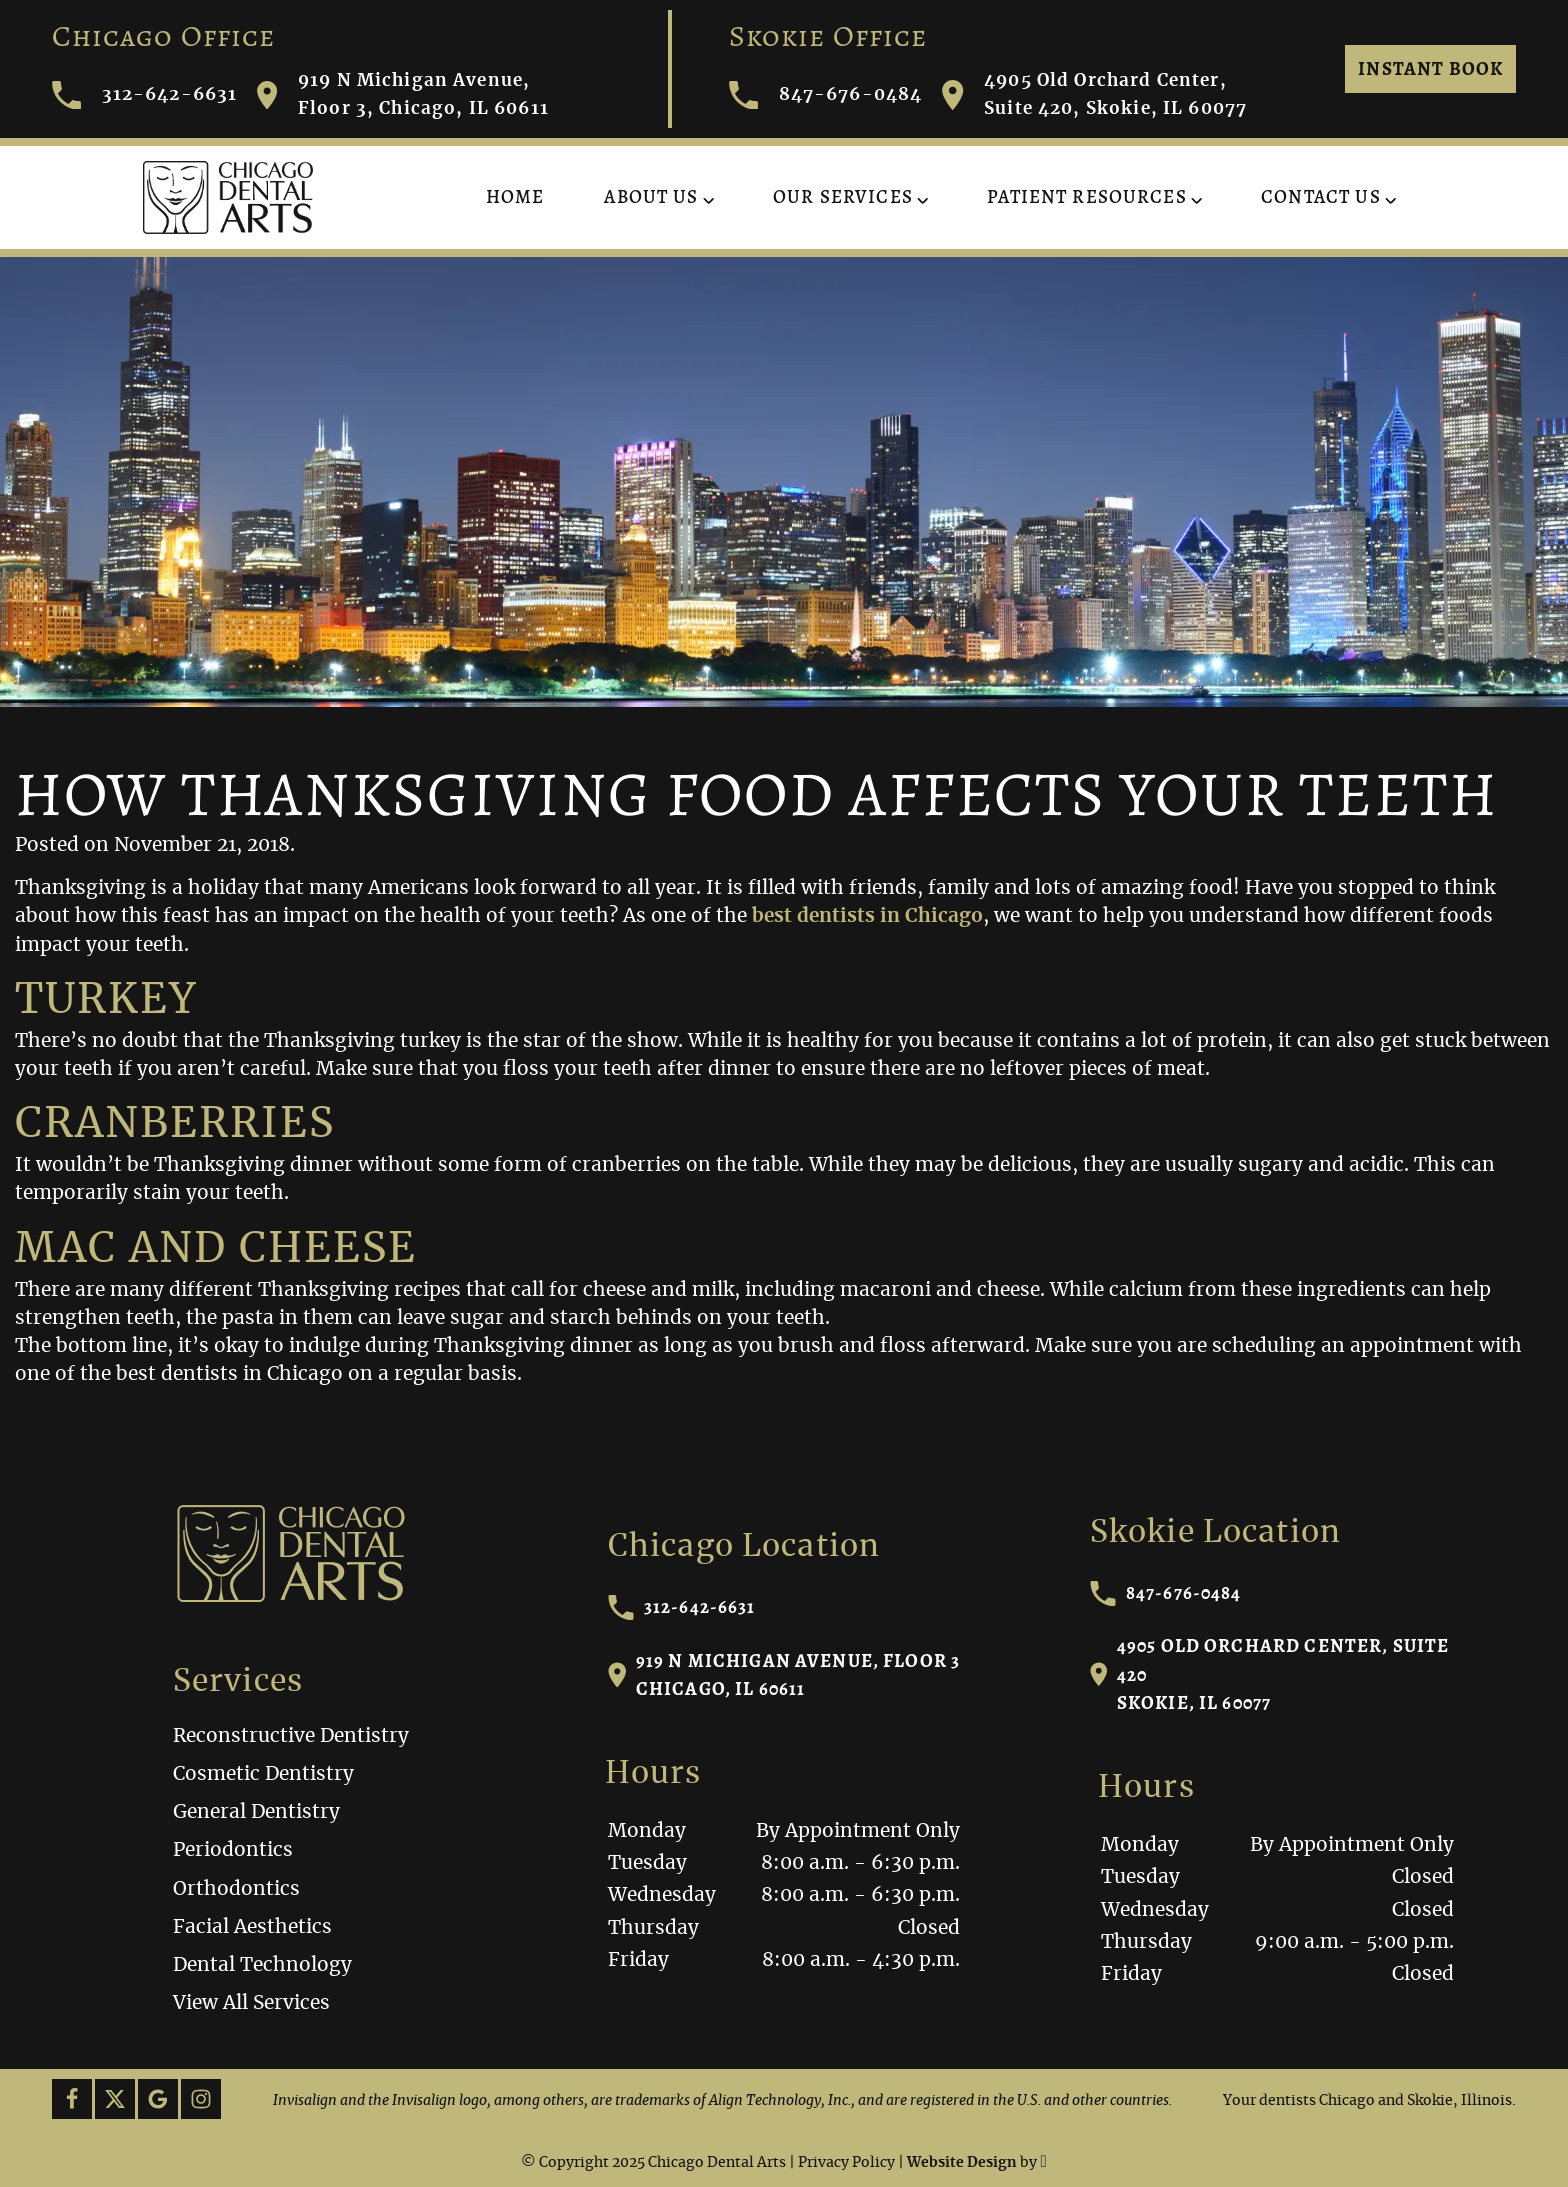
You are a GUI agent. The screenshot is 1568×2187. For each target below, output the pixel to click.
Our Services (843, 196)
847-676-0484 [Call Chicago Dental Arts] (826, 95)
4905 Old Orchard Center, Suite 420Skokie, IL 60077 (1270, 1673)
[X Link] (115, 2099)
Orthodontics (236, 1889)
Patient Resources (1087, 196)
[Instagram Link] (201, 2099)
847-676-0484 (1166, 1593)
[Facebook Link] (72, 2099)
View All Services (251, 2003)
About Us (651, 196)
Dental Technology (262, 1965)
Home (515, 196)
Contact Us (1321, 196)
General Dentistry (256, 1812)
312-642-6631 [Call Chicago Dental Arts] (145, 95)
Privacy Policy (846, 2163)
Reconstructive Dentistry (291, 1736)
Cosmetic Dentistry (263, 1774)
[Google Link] (158, 2099)
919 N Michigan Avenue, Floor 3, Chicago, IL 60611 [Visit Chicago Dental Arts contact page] (403, 94)
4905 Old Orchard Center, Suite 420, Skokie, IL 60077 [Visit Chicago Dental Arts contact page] (1094, 94)
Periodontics (233, 1850)
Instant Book (1430, 68)
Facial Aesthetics (252, 1927)
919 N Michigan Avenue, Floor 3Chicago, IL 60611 (784, 1674)
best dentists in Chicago (867, 916)
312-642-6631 (682, 1607)
